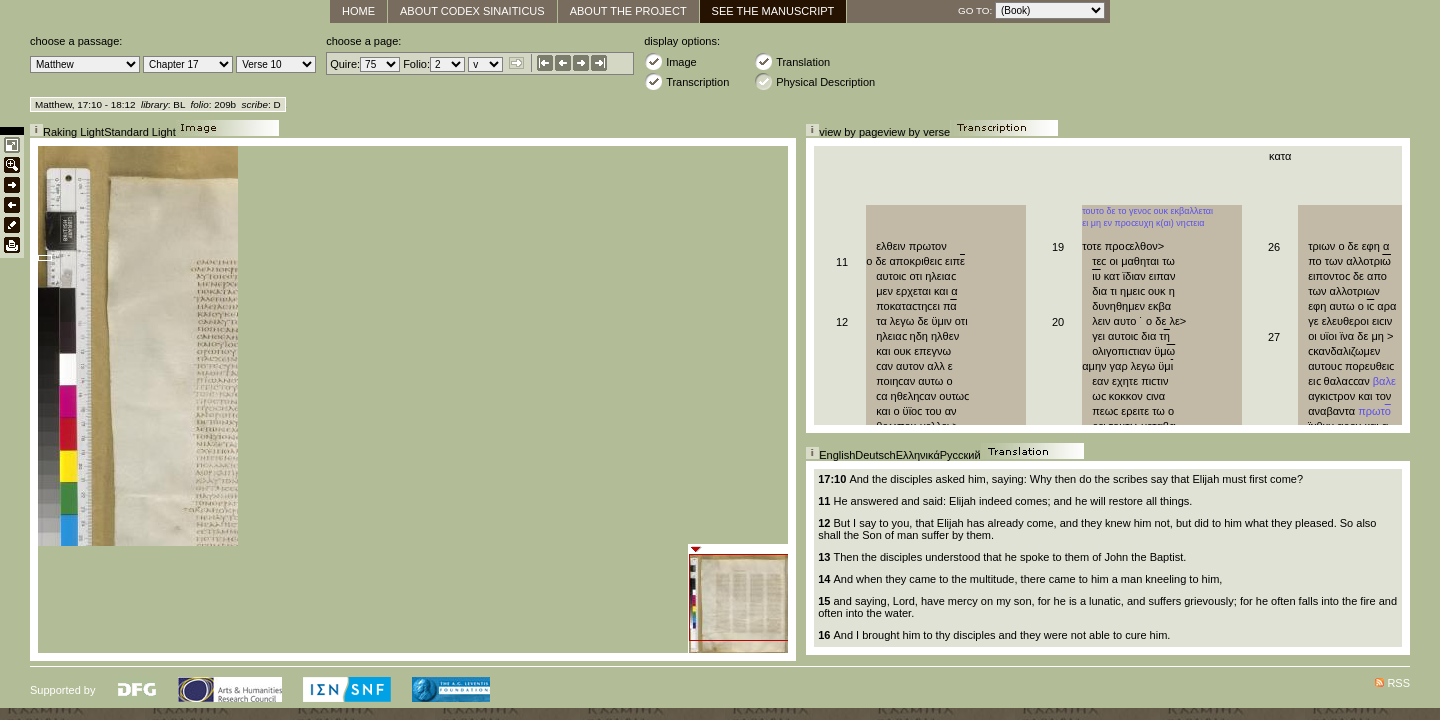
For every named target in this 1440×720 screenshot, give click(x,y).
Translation (792, 61)
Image (670, 61)
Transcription (686, 81)
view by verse (916, 132)
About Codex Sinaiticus (472, 11)
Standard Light (140, 132)
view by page (851, 132)
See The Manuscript (773, 11)
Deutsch (875, 455)
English (837, 455)
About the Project (628, 11)
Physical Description (814, 81)
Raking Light (73, 132)
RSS (1398, 683)
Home (358, 11)
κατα (1280, 156)
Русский (960, 455)
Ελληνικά (918, 455)
